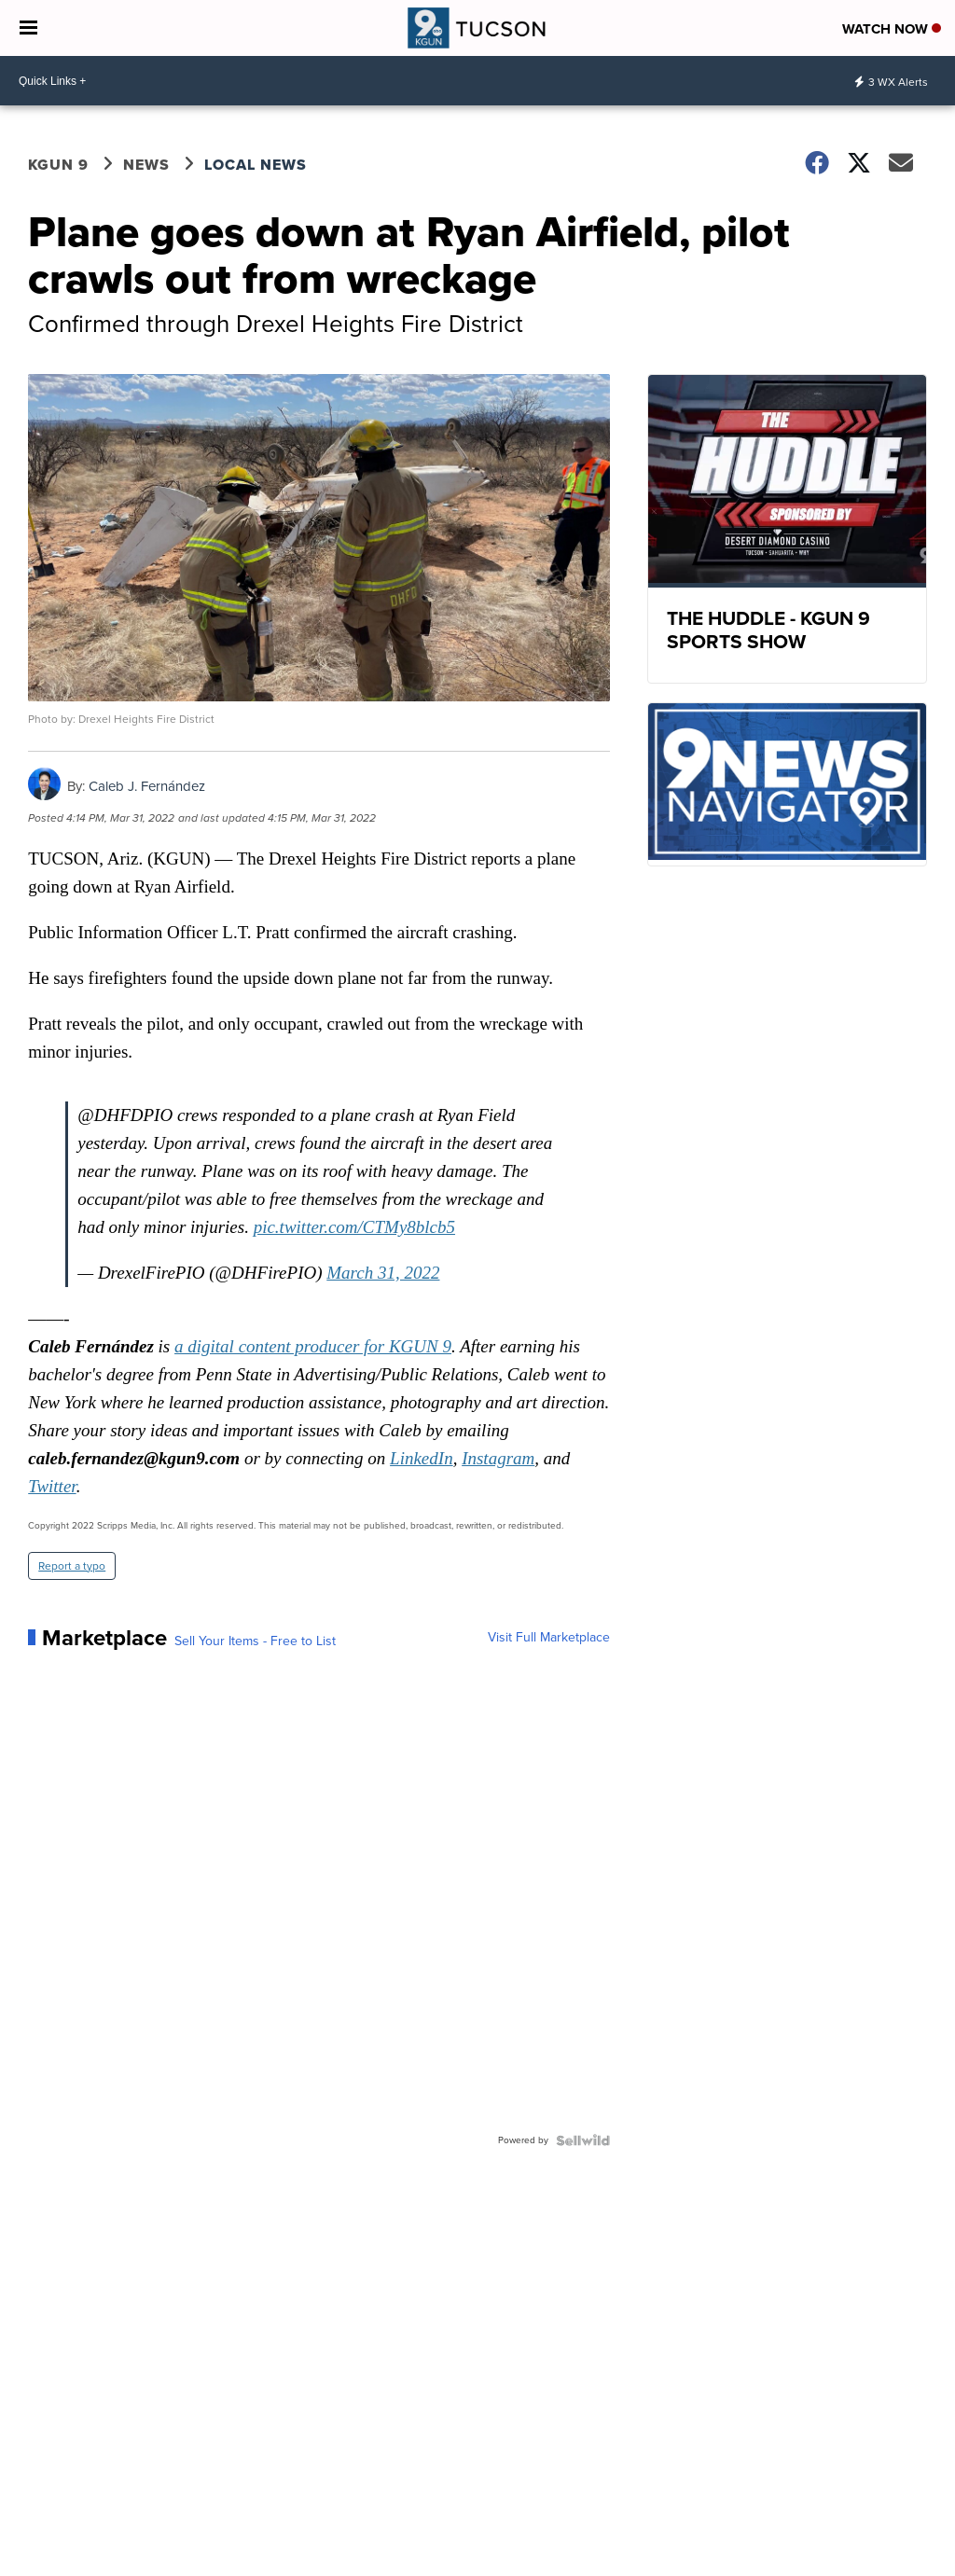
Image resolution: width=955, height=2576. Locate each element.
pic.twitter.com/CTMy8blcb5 (354, 1227)
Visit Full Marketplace (549, 1637)
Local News (255, 164)
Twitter (52, 1486)
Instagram (498, 1458)
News (146, 164)
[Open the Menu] (28, 28)
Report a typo (71, 1566)
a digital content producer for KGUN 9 (312, 1346)
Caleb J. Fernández (147, 786)
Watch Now (891, 29)
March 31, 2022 (382, 1272)
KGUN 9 (58, 164)
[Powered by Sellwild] (583, 2140)
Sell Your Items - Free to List (255, 1641)
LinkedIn (421, 1458)
